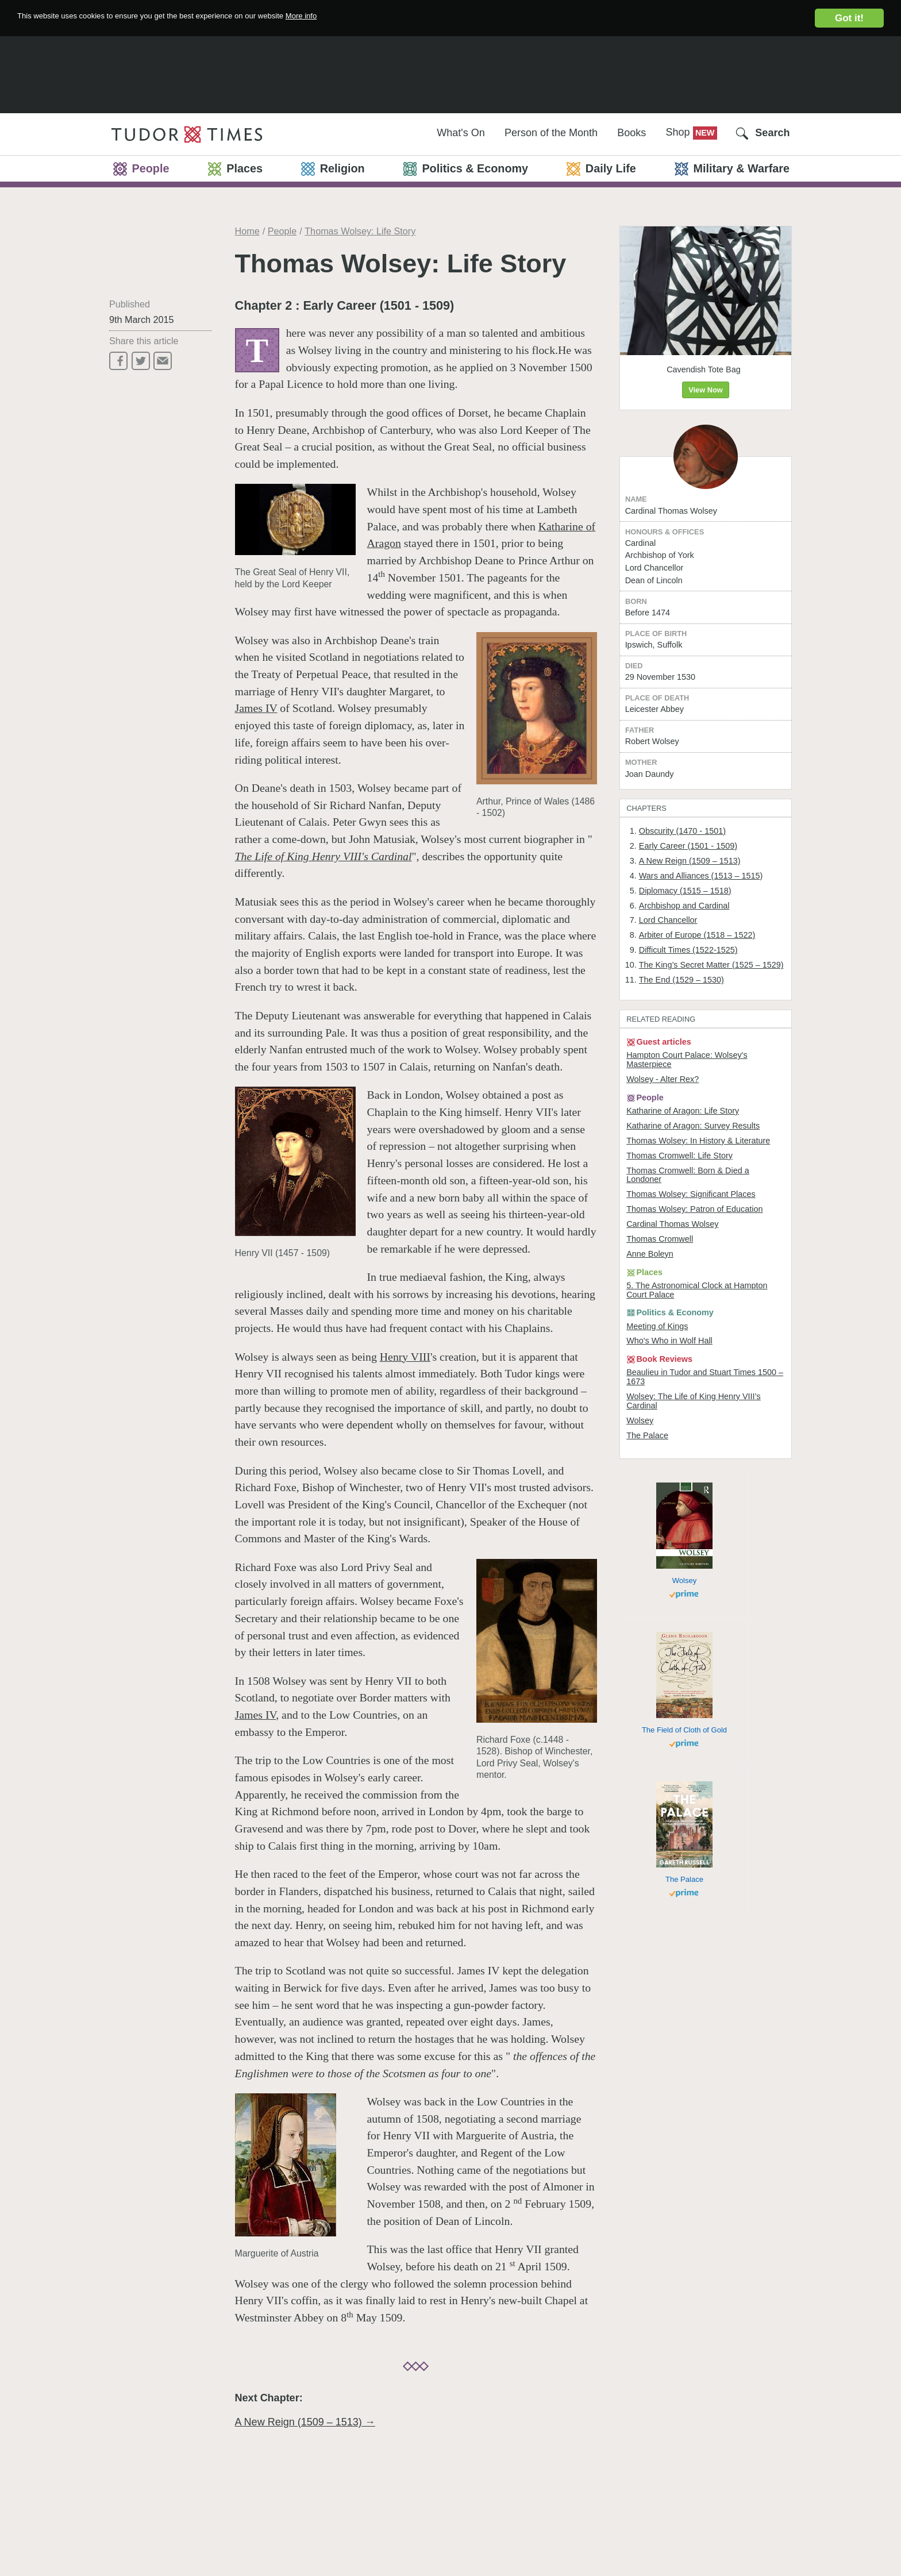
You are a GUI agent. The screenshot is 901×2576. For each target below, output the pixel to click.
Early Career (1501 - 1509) (696, 916)
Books (631, 132)
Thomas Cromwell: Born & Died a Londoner (696, 1317)
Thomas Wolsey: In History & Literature (687, 1273)
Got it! (849, 18)
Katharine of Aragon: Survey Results (702, 1251)
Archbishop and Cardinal (692, 984)
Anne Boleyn (653, 1406)
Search (772, 132)
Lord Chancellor (674, 1000)
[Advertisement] (450, 72)
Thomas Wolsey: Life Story (360, 231)
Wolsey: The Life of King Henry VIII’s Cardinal (703, 1571)
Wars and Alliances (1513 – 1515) (710, 950)
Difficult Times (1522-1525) (696, 1034)
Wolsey (642, 1593)
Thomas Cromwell (664, 1389)
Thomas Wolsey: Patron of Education (704, 1356)
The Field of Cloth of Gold (684, 1919)
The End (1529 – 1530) (689, 1077)
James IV (256, 708)
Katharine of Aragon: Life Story (690, 1235)
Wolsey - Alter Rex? (668, 1199)
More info (386, 17)
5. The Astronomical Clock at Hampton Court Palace (686, 1447)
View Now (706, 393)
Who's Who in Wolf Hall (675, 1504)
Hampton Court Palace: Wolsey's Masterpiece (695, 1177)
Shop (679, 132)
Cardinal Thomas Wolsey (679, 1373)
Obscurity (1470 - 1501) (690, 900)
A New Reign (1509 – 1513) (698, 933)
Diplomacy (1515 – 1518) (693, 967)
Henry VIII (405, 1356)
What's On (460, 132)
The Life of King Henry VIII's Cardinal (323, 856)
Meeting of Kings (662, 1487)
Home (247, 231)
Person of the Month (551, 132)
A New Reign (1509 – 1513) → (305, 2422)
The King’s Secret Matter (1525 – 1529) (709, 1055)
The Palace (651, 1610)
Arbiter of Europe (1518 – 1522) (706, 1017)
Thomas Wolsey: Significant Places (700, 1339)
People (282, 231)
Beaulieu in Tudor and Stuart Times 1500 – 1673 (700, 1544)
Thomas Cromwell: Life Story (687, 1295)
